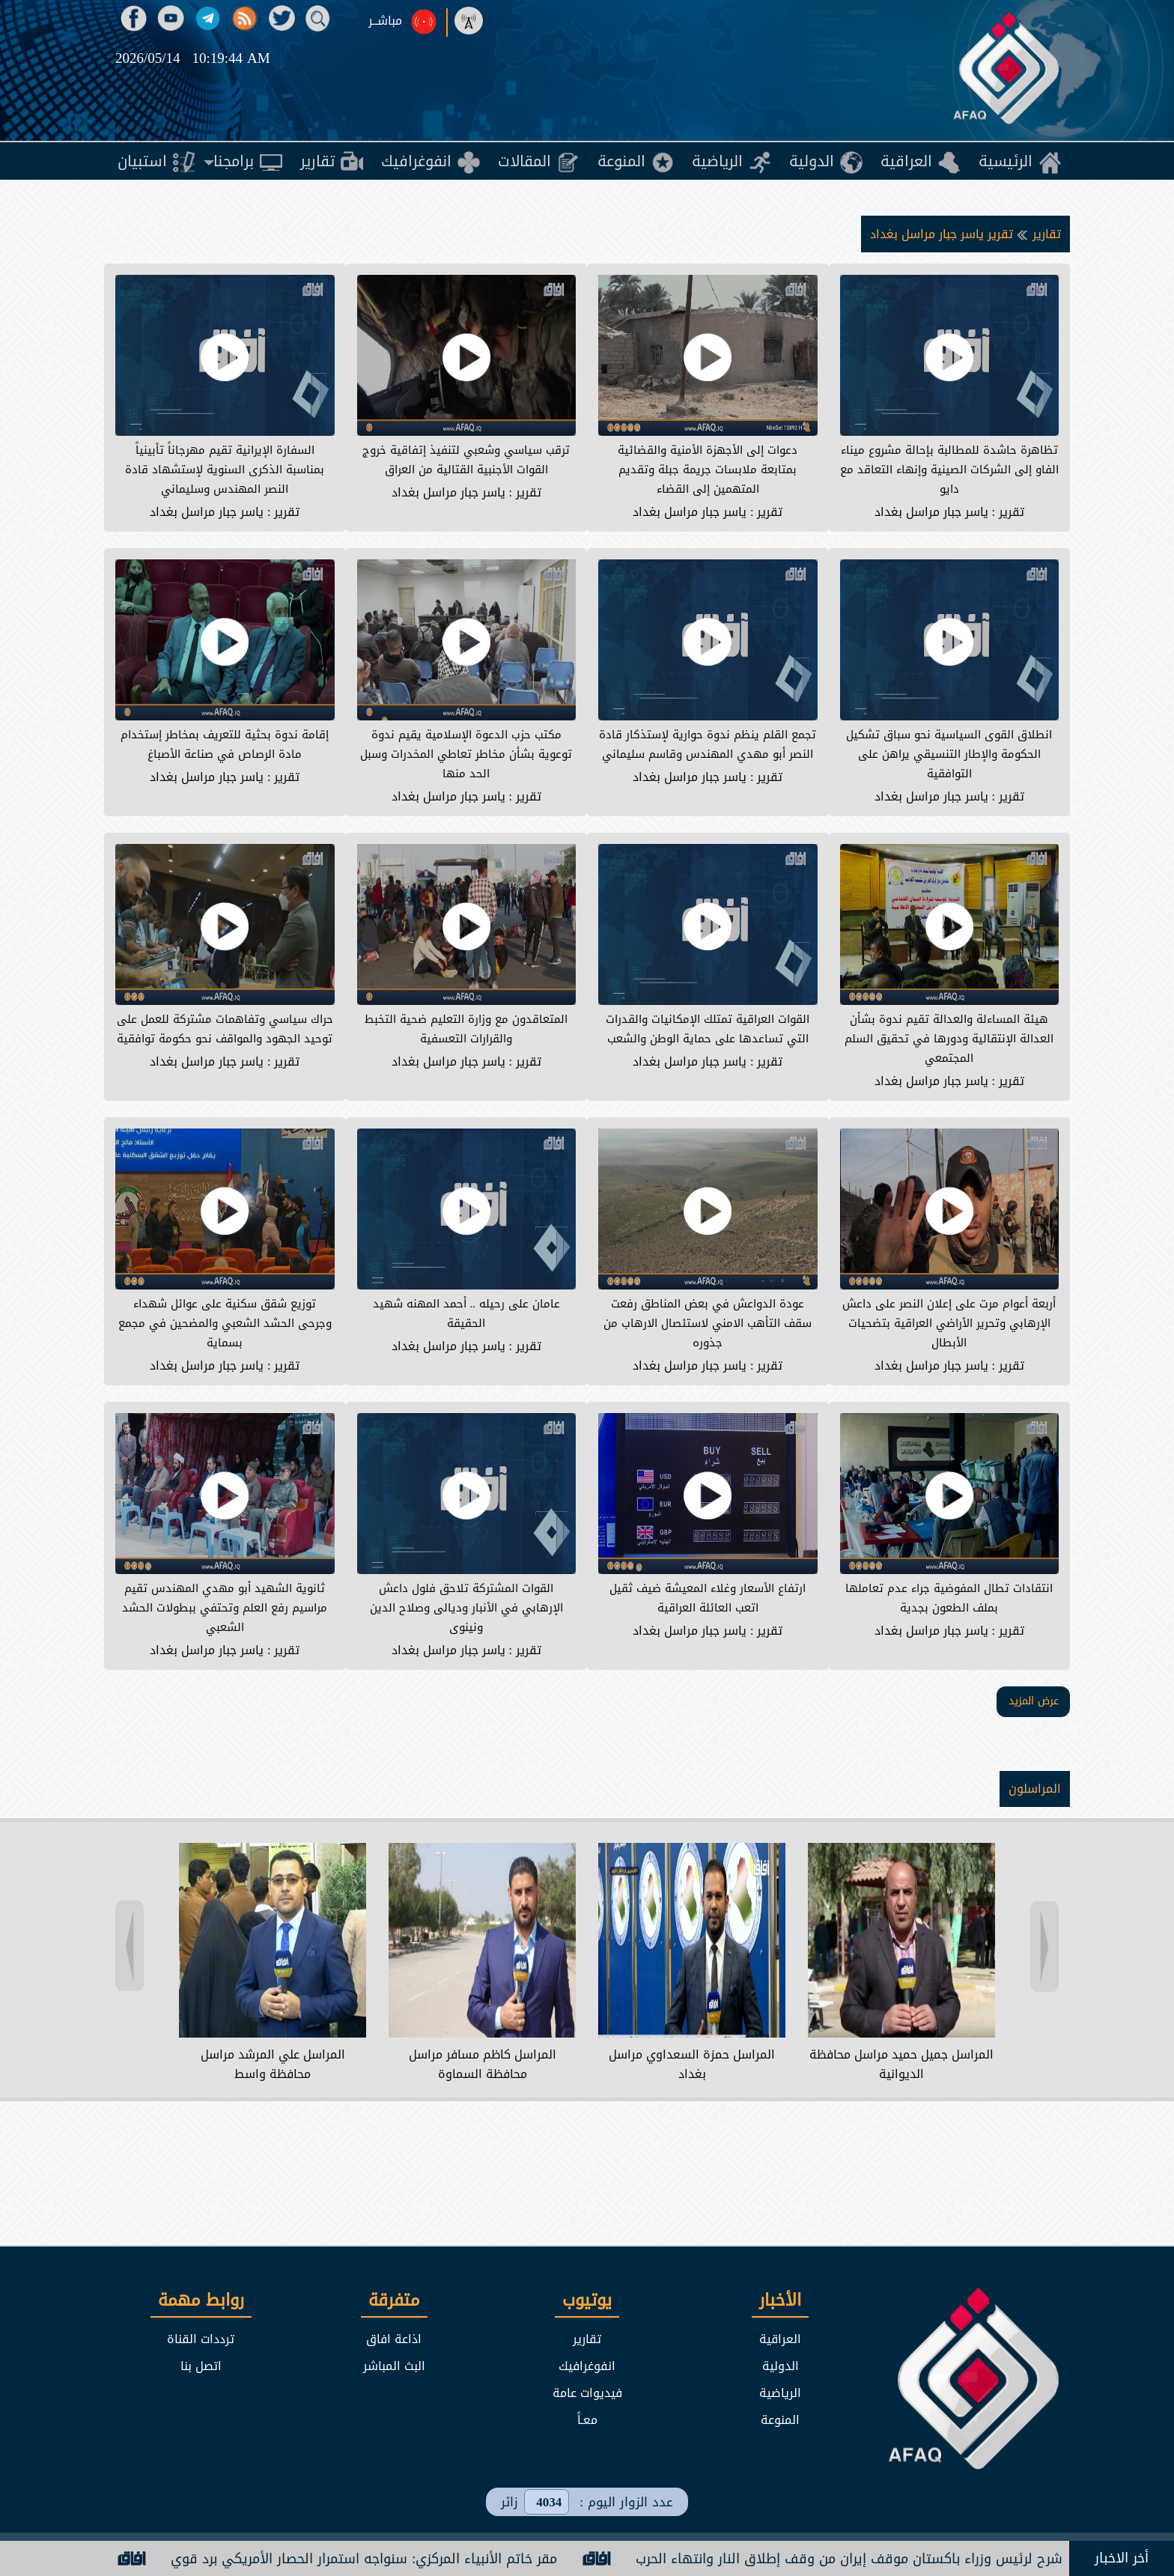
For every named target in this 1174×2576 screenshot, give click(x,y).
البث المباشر (394, 2366)
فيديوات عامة (587, 2393)
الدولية (780, 2366)
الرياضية (780, 2393)
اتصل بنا (201, 2366)
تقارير (1045, 234)
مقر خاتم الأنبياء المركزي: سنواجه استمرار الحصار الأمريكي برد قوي (341, 2559)
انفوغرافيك (587, 2366)
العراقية (780, 2339)
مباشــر (385, 21)
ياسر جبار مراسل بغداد (931, 511)
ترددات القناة (200, 2339)
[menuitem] (1020, 161)
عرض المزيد (1034, 1701)
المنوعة (780, 2419)
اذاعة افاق (394, 2339)
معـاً (587, 2419)
